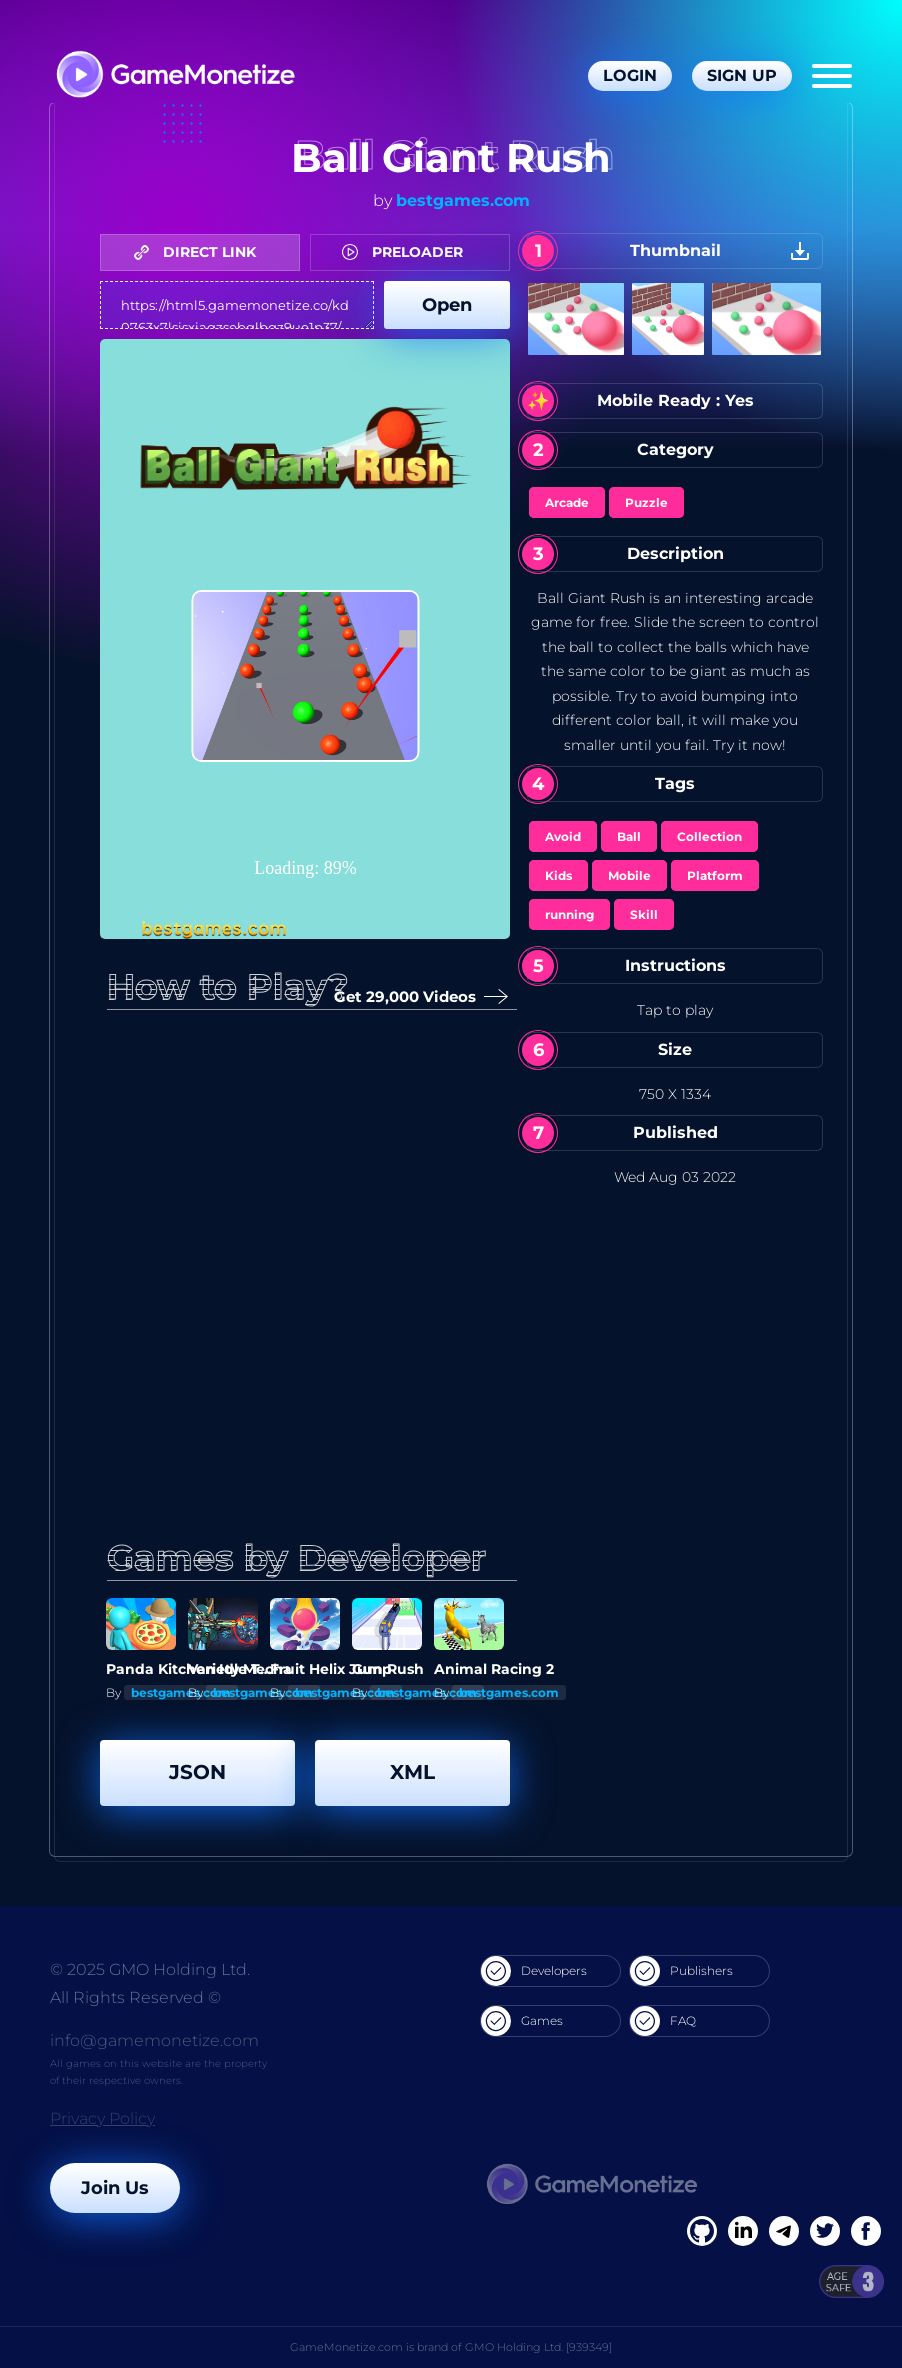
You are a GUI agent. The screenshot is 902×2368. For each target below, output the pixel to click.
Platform (715, 875)
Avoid (563, 836)
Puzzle (646, 502)
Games (522, 2021)
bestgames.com (463, 200)
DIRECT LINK (200, 252)
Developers (534, 1971)
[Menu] (832, 76)
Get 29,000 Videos (413, 997)
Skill (644, 914)
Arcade (567, 502)
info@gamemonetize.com (154, 2040)
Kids (558, 875)
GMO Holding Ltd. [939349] (538, 2347)
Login (630, 75)
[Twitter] (825, 2231)
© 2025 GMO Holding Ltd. (150, 1969)
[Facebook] (702, 2231)
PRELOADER (407, 252)
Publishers (681, 1971)
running (569, 914)
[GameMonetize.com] (174, 76)
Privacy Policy (102, 2118)
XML (412, 1772)
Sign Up (742, 75)
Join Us (115, 2188)
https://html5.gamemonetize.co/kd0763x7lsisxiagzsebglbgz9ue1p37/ (237, 305)
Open (447, 305)
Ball (629, 836)
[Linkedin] (784, 2231)
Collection (709, 836)
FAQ (663, 2021)
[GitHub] (866, 2231)
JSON (197, 1772)
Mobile (629, 875)
